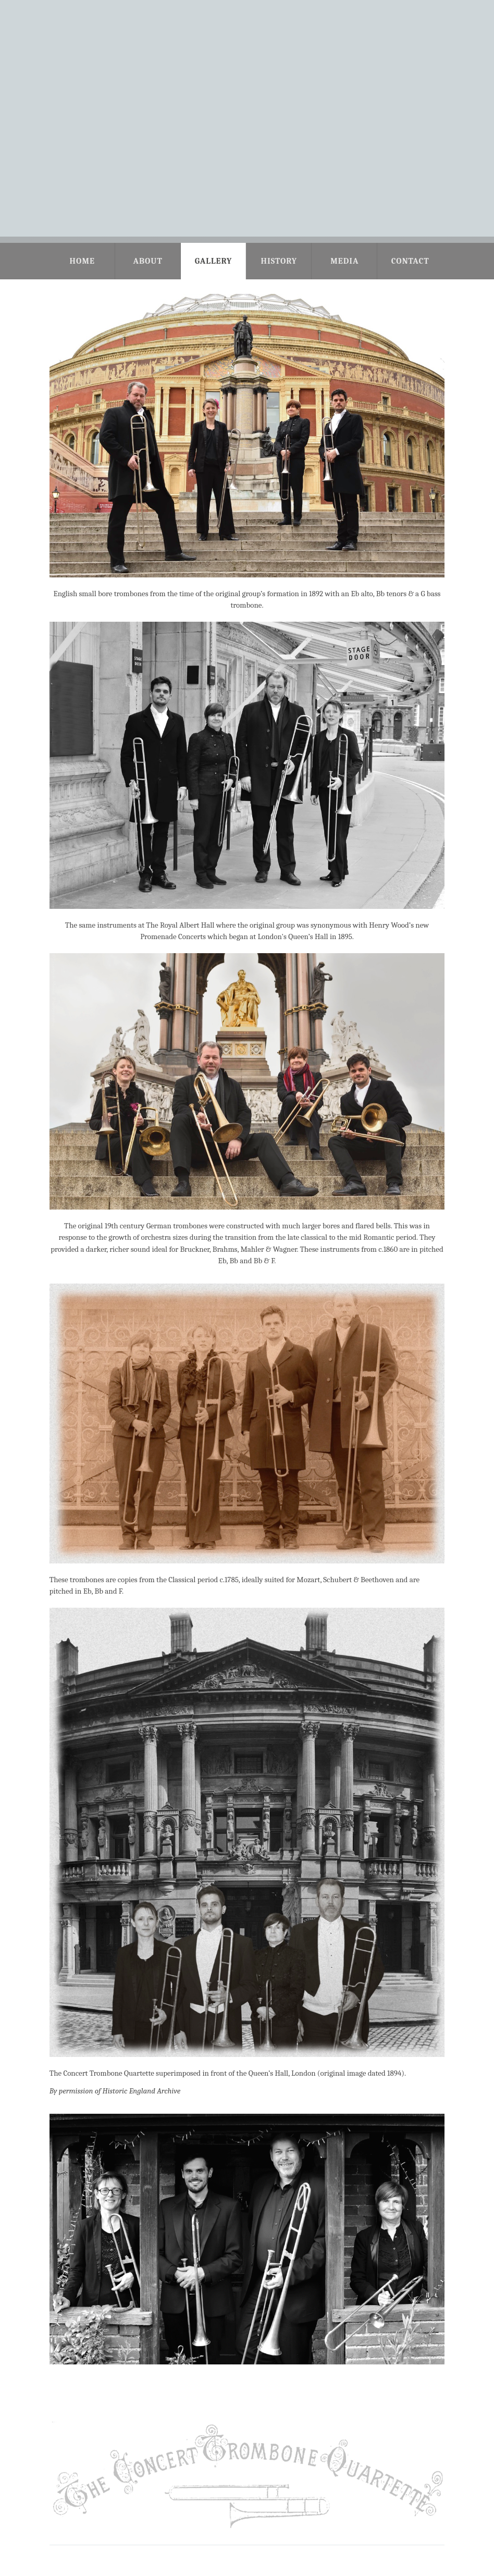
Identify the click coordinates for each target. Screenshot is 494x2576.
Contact (410, 261)
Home (82, 261)
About (147, 261)
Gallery (213, 261)
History (279, 261)
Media (344, 261)
